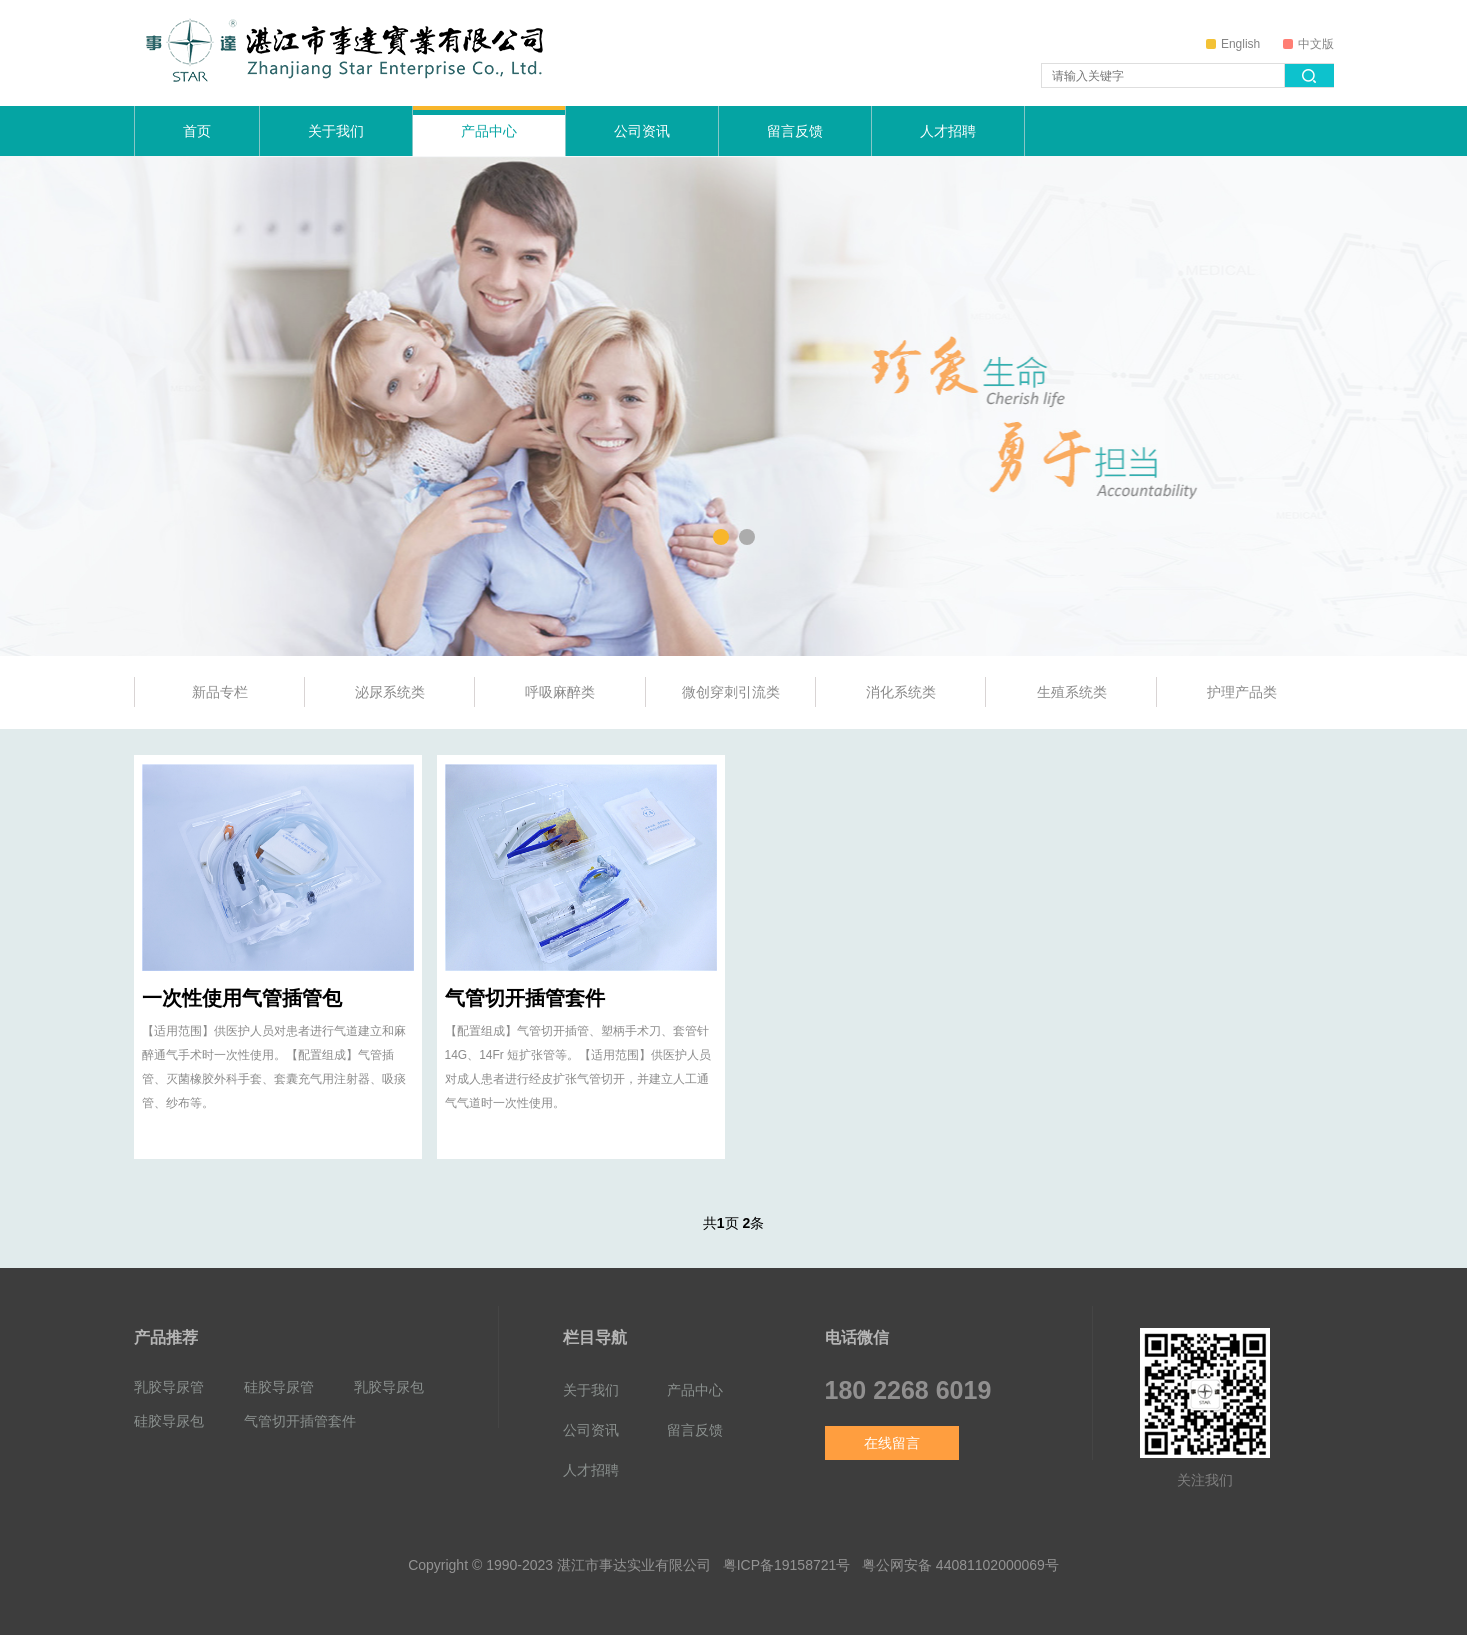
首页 (197, 131)
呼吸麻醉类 (560, 692)
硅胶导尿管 (279, 1386)
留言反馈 (795, 131)
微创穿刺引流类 (731, 692)
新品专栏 (220, 692)
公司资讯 (642, 131)
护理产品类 (1242, 692)
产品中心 (489, 131)
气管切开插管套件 (525, 998)
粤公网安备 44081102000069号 (960, 1565)
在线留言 (892, 1443)
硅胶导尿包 (169, 1420)
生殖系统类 (1072, 692)
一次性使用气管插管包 (242, 998)
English (1233, 44)
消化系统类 (901, 692)
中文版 (1308, 44)
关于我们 (336, 131)
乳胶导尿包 (389, 1386)
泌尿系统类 (390, 692)
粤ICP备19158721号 (787, 1565)
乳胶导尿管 (169, 1386)
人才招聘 (948, 131)
